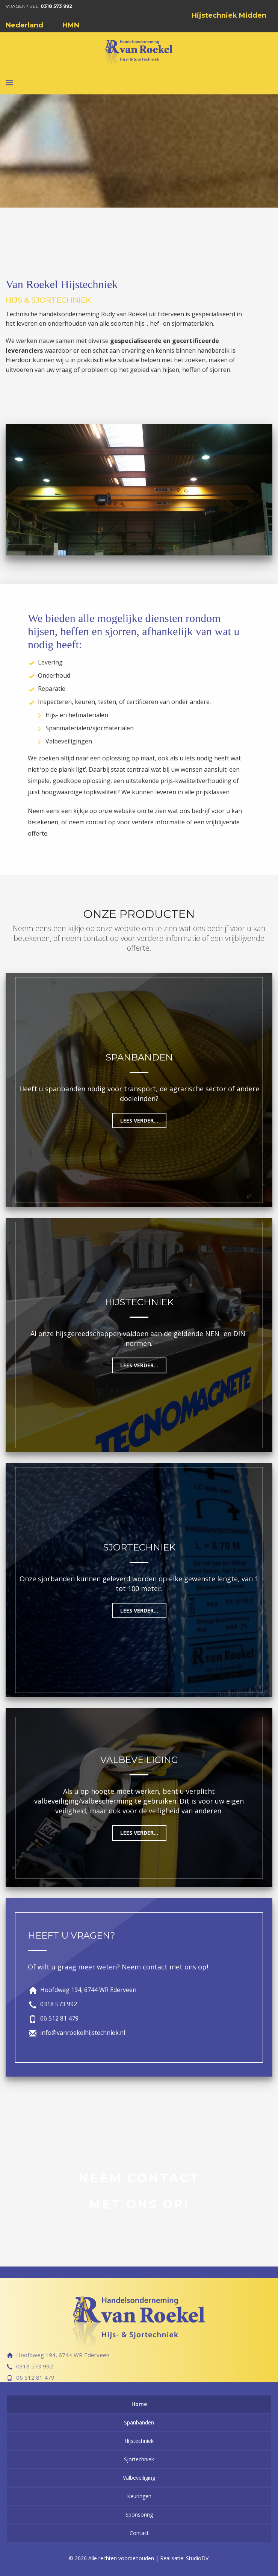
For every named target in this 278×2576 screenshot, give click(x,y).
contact (96, 822)
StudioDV (197, 2558)
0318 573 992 (56, 6)
